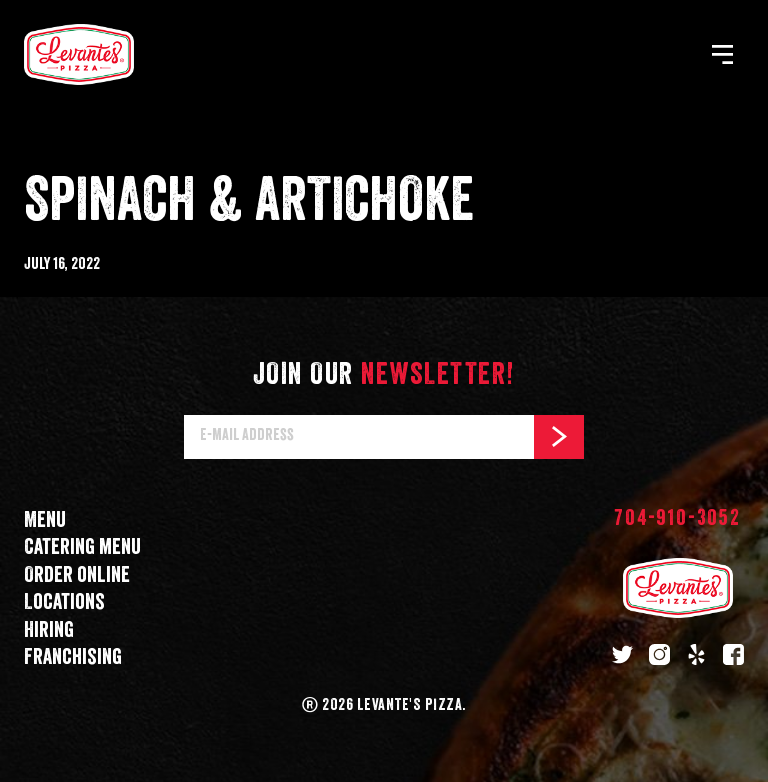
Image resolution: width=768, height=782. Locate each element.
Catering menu (82, 547)
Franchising (73, 657)
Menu (45, 520)
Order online (77, 575)
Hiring (49, 630)
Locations (64, 602)
